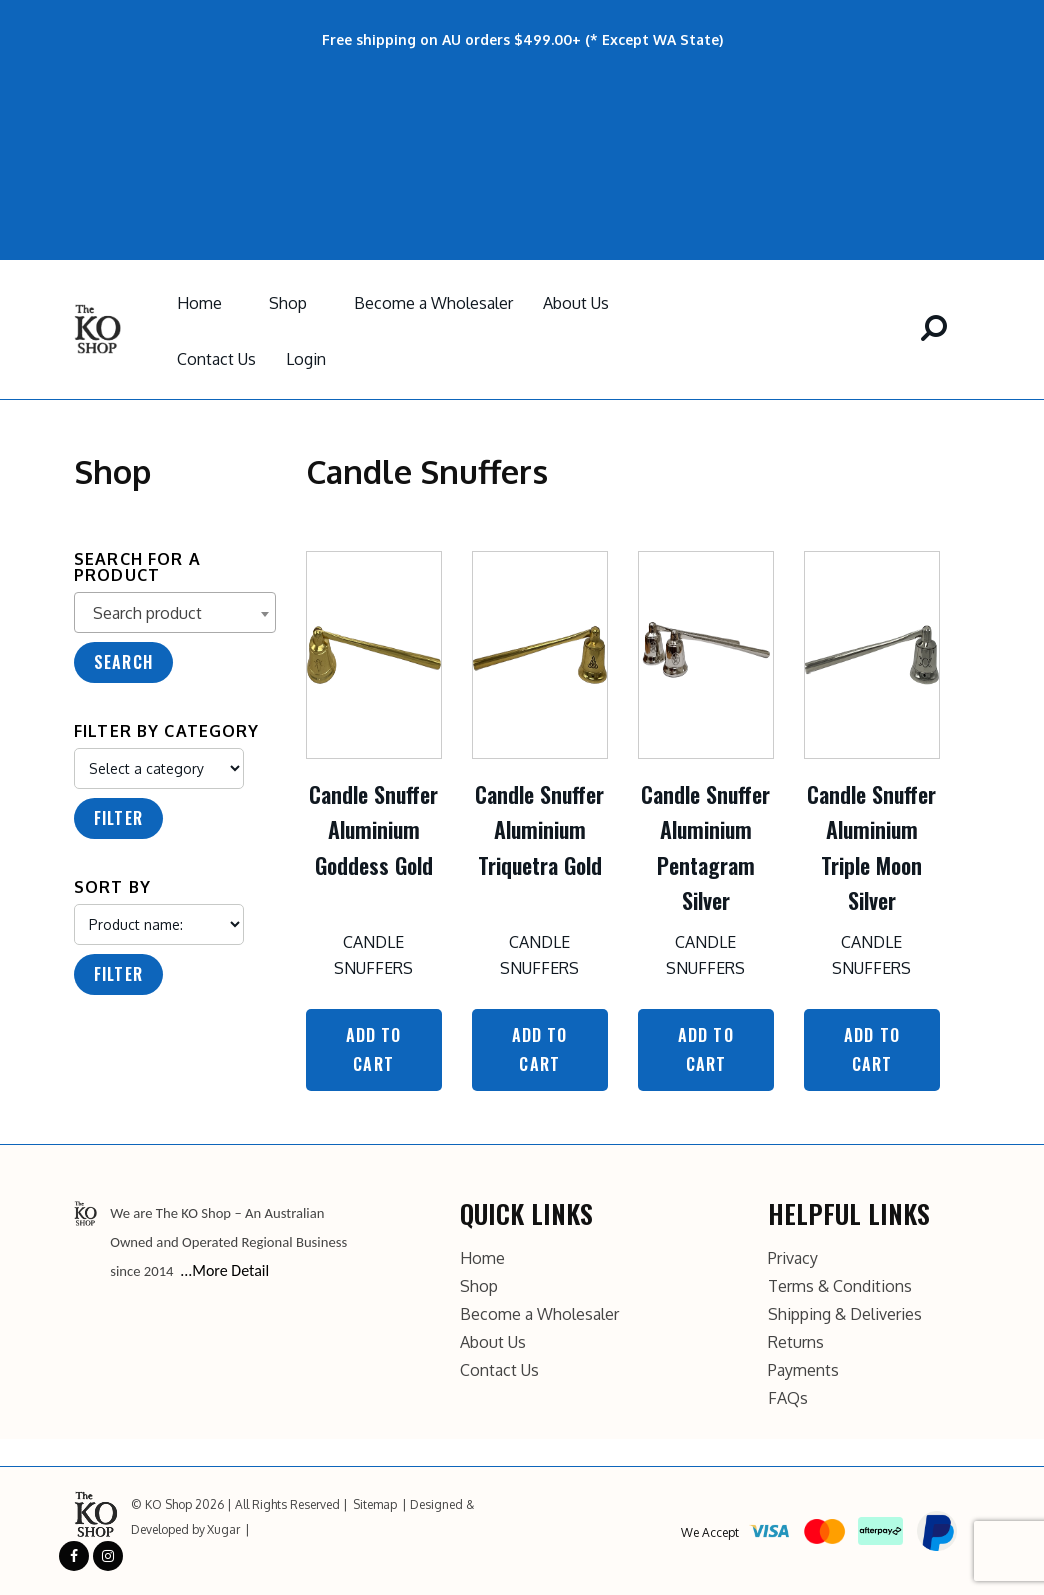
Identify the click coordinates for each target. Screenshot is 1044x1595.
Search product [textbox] (147, 613)
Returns (796, 1342)
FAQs (788, 1398)
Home (199, 303)
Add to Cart (374, 1049)
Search (123, 662)
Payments (803, 1370)
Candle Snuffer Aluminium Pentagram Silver (705, 847)
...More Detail (224, 1270)
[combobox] (175, 612)
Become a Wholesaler (433, 303)
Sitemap (375, 1504)
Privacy (793, 1258)
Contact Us (216, 359)
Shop (288, 303)
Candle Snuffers (373, 955)
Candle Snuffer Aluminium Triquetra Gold (539, 829)
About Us (576, 303)
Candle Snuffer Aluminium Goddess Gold (373, 829)
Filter (118, 818)
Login (306, 359)
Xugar (223, 1529)
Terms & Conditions (840, 1286)
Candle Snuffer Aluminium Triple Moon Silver (871, 847)
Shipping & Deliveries (845, 1314)
